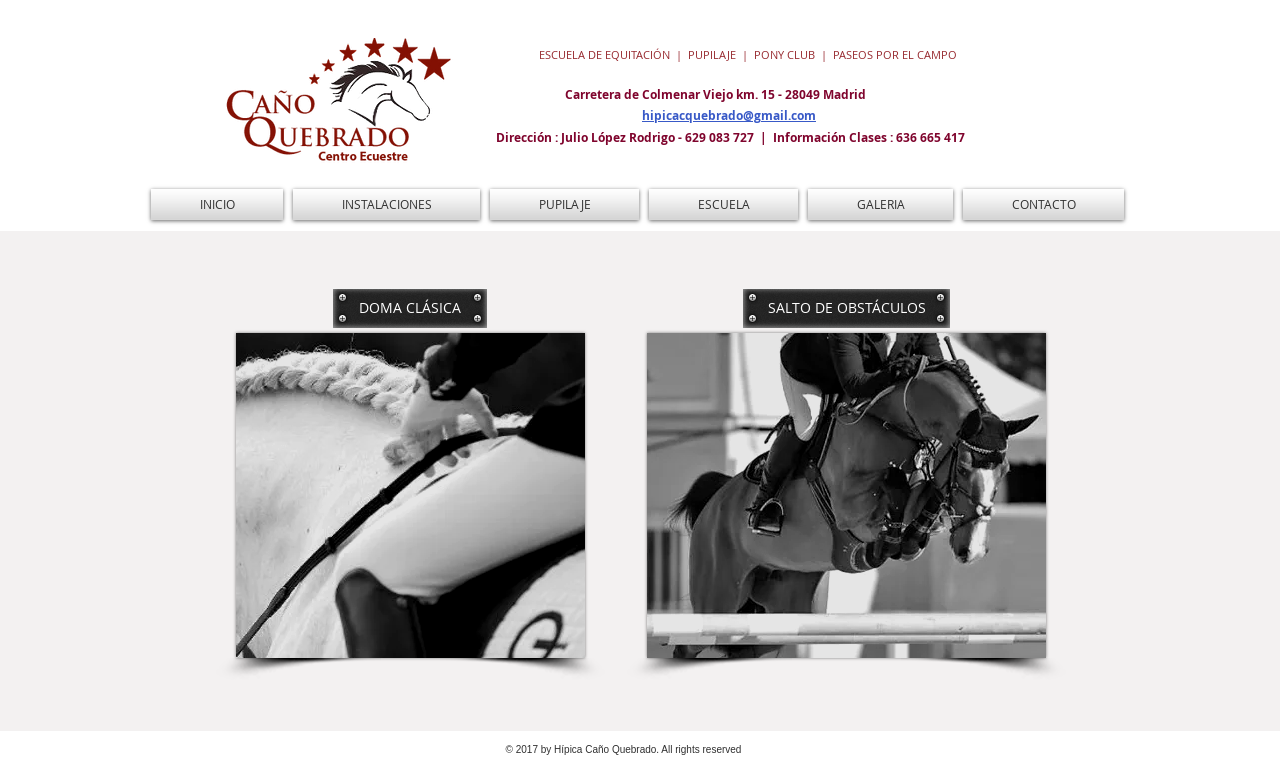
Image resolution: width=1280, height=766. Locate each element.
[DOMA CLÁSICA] (410, 308)
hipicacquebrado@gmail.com (729, 115)
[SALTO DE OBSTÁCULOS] (846, 308)
